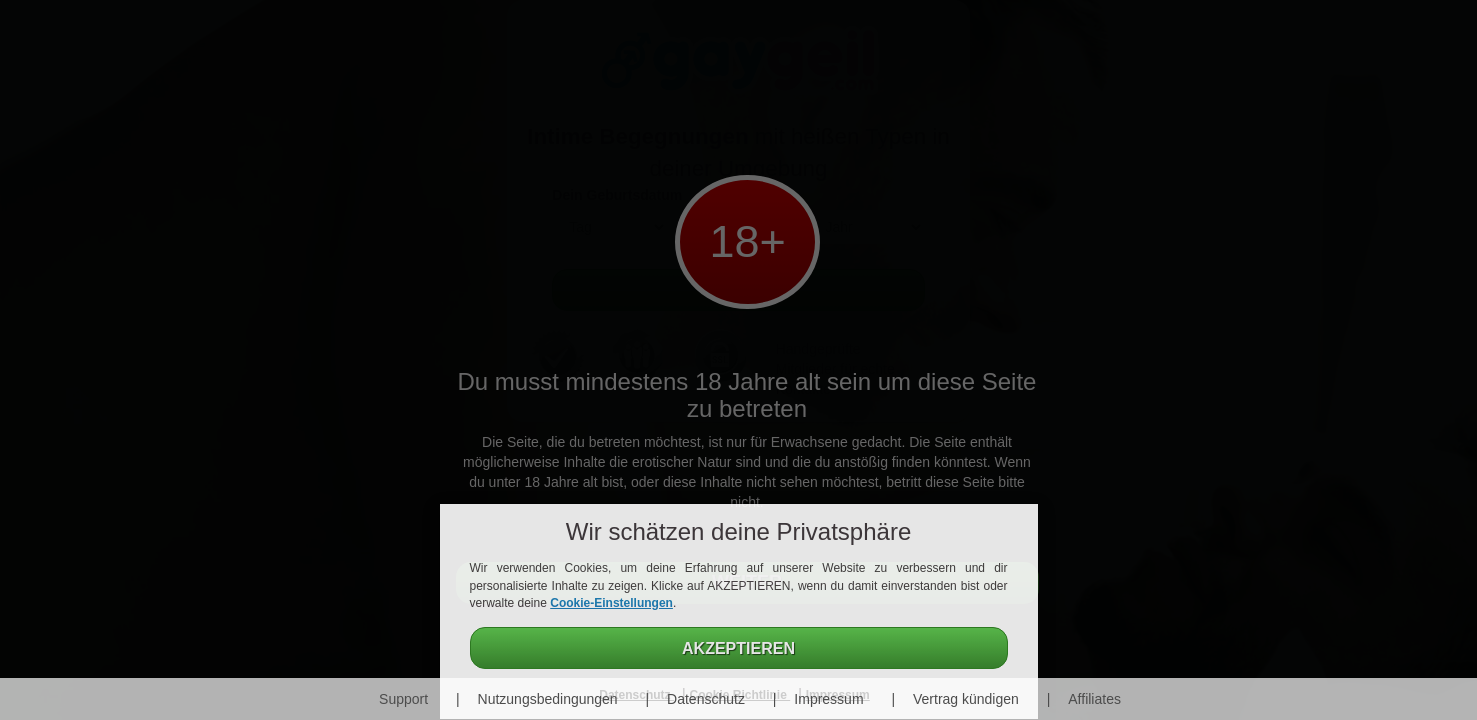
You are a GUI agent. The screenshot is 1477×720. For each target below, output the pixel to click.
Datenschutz (706, 699)
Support (403, 699)
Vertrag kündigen (966, 699)
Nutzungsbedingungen (548, 699)
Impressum (828, 699)
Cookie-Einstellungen (611, 603)
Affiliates (1094, 699)
